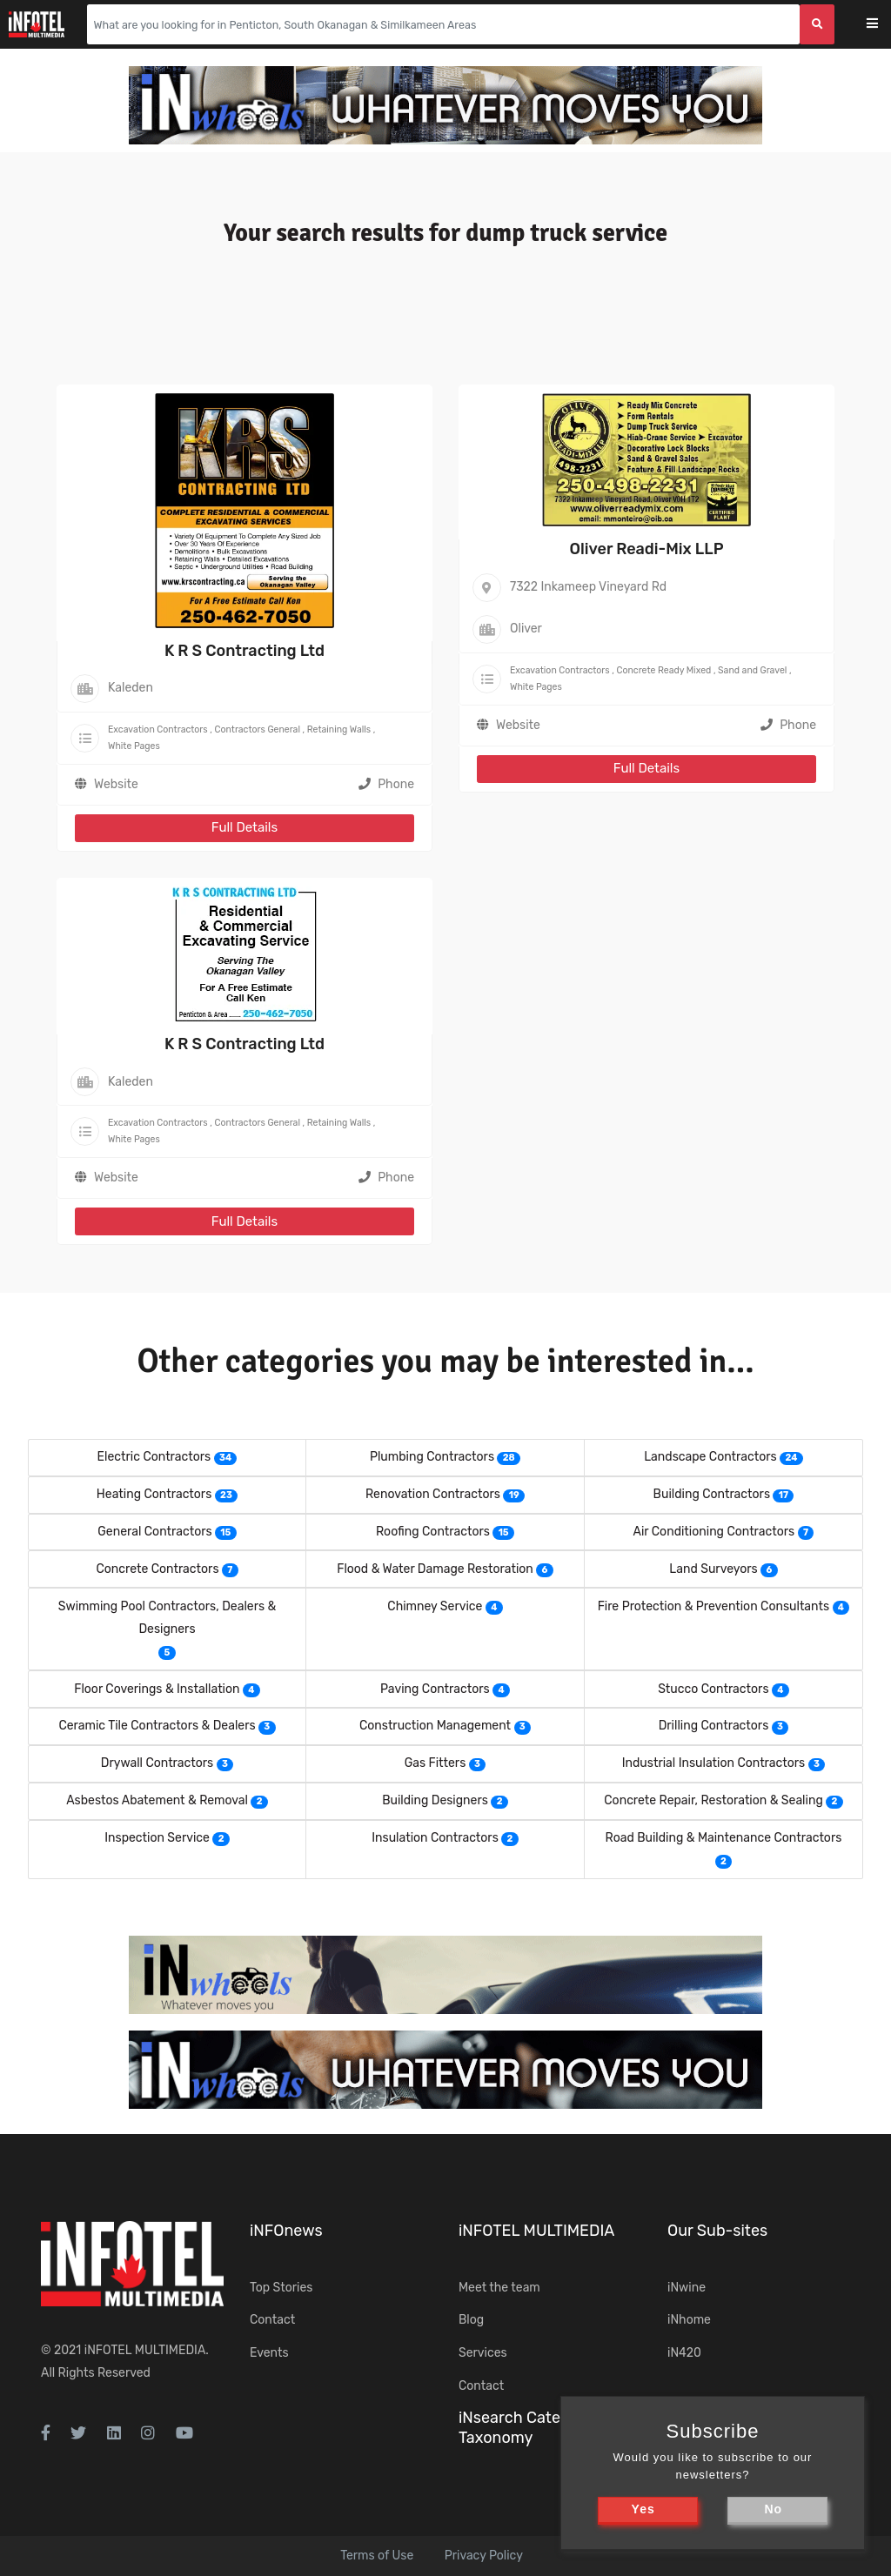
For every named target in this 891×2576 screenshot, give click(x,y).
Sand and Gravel (752, 670)
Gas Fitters (435, 1763)
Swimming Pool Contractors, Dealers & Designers (167, 1617)
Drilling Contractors (714, 1725)
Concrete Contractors (157, 1569)
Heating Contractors (154, 1494)
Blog (471, 2319)
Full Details (244, 827)
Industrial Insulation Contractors (714, 1763)
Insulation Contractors (435, 1837)
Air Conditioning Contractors (714, 1531)
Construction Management (435, 1725)
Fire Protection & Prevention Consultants (713, 1606)
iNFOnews (286, 2230)
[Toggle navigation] (883, 25)
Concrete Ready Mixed (663, 670)
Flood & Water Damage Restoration (435, 1569)
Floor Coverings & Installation (156, 1689)
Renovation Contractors (432, 1494)
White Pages (134, 746)
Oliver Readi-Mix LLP (646, 549)
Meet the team (499, 2287)
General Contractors (154, 1531)
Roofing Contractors (433, 1531)
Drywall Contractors (157, 1763)
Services (483, 2352)
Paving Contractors (435, 1689)
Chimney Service (434, 1606)
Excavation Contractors (158, 729)
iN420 (684, 2352)
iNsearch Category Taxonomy (526, 2427)
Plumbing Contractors (432, 1456)
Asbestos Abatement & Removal (157, 1800)
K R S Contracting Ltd (244, 650)
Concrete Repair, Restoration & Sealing (713, 1800)
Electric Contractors (154, 1456)
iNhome (689, 2319)
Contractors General (256, 729)
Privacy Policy (484, 2555)
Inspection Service (157, 1837)
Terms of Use (376, 2555)
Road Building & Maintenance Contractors (724, 1837)
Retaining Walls (339, 729)
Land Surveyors (713, 1569)
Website (116, 784)
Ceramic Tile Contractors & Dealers (156, 1725)
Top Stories (281, 2287)
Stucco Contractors (713, 1689)
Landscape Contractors (710, 1456)
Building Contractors (711, 1494)
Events (269, 2352)
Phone (386, 784)
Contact (272, 2319)
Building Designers (435, 1800)
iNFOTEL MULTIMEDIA (145, 2350)
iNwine (686, 2287)
